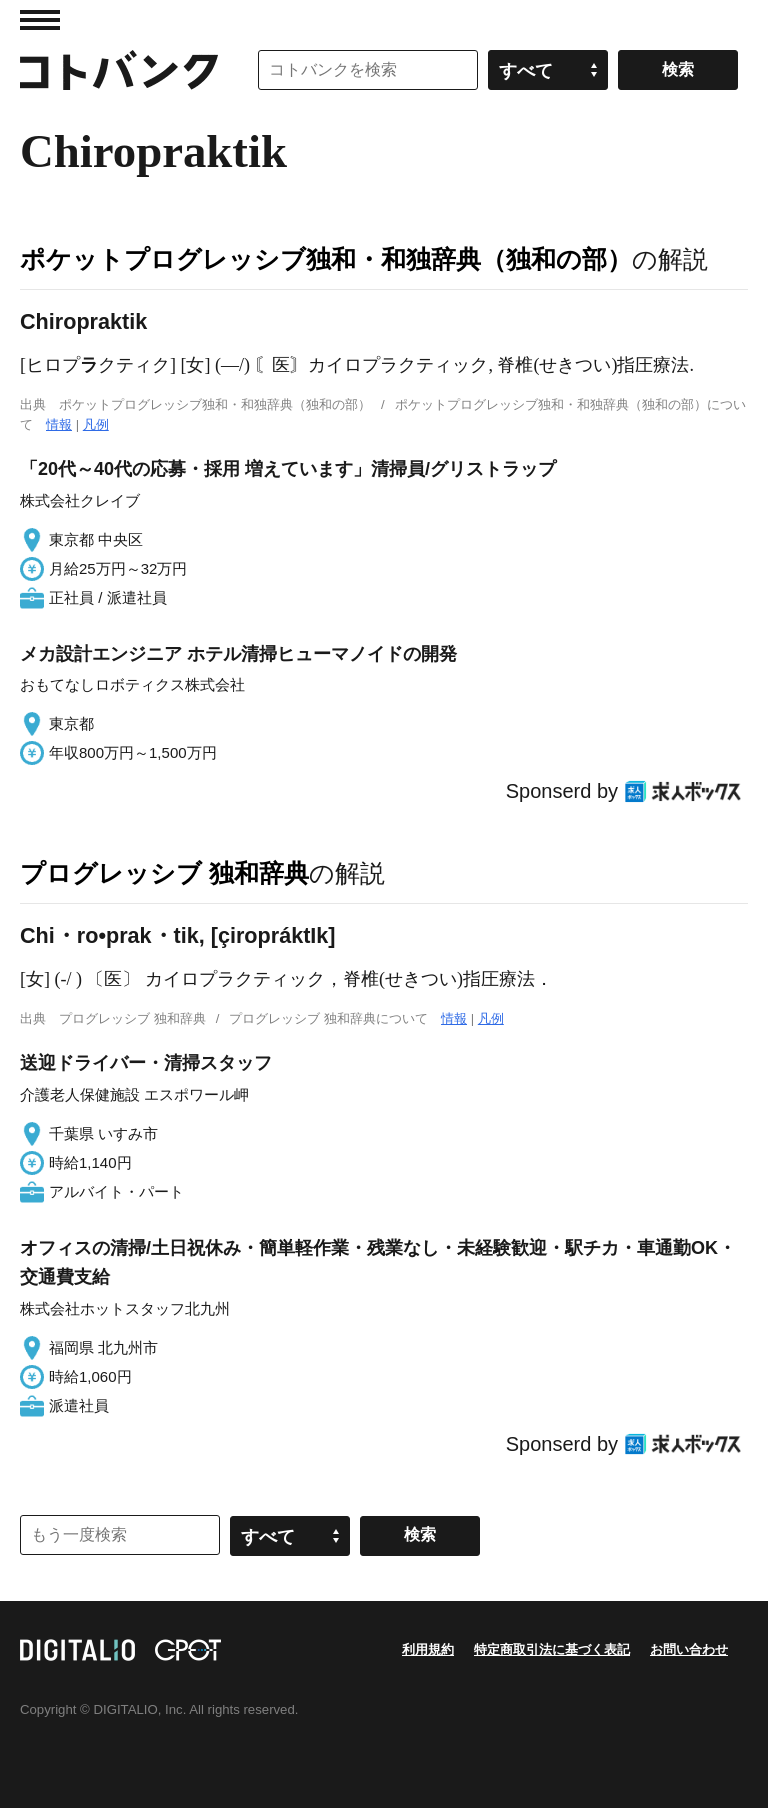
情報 (59, 424)
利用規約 (428, 1649)
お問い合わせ (689, 1649)
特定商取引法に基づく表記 (552, 1649)
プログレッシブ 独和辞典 (164, 873)
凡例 (96, 424)
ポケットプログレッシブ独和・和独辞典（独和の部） (326, 259)
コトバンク (119, 70)
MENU (40, 20)
